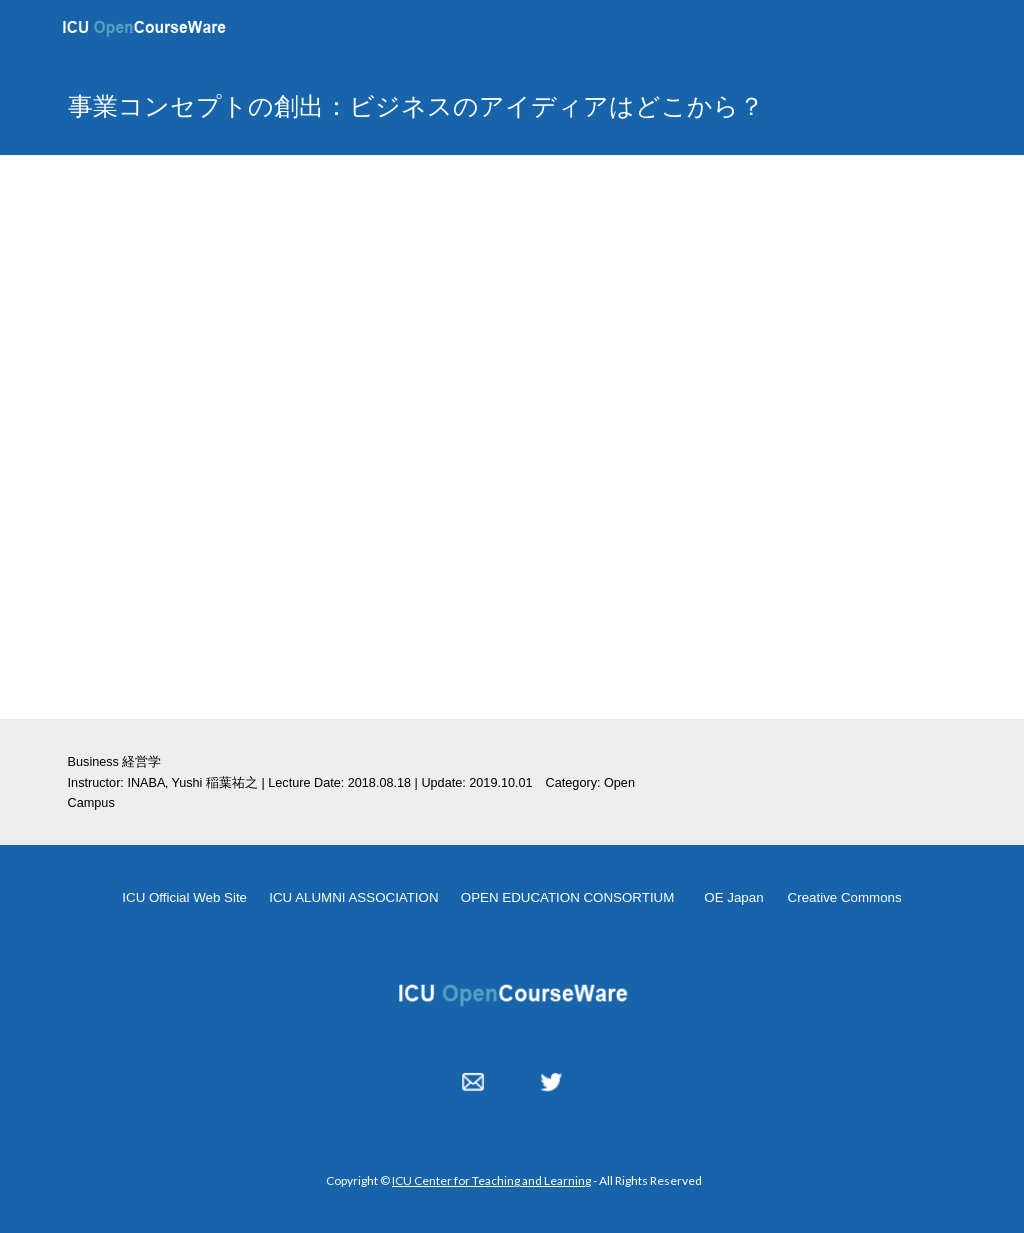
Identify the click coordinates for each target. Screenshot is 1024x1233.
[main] (473, 105)
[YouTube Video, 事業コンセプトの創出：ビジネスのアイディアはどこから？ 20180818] (512, 437)
